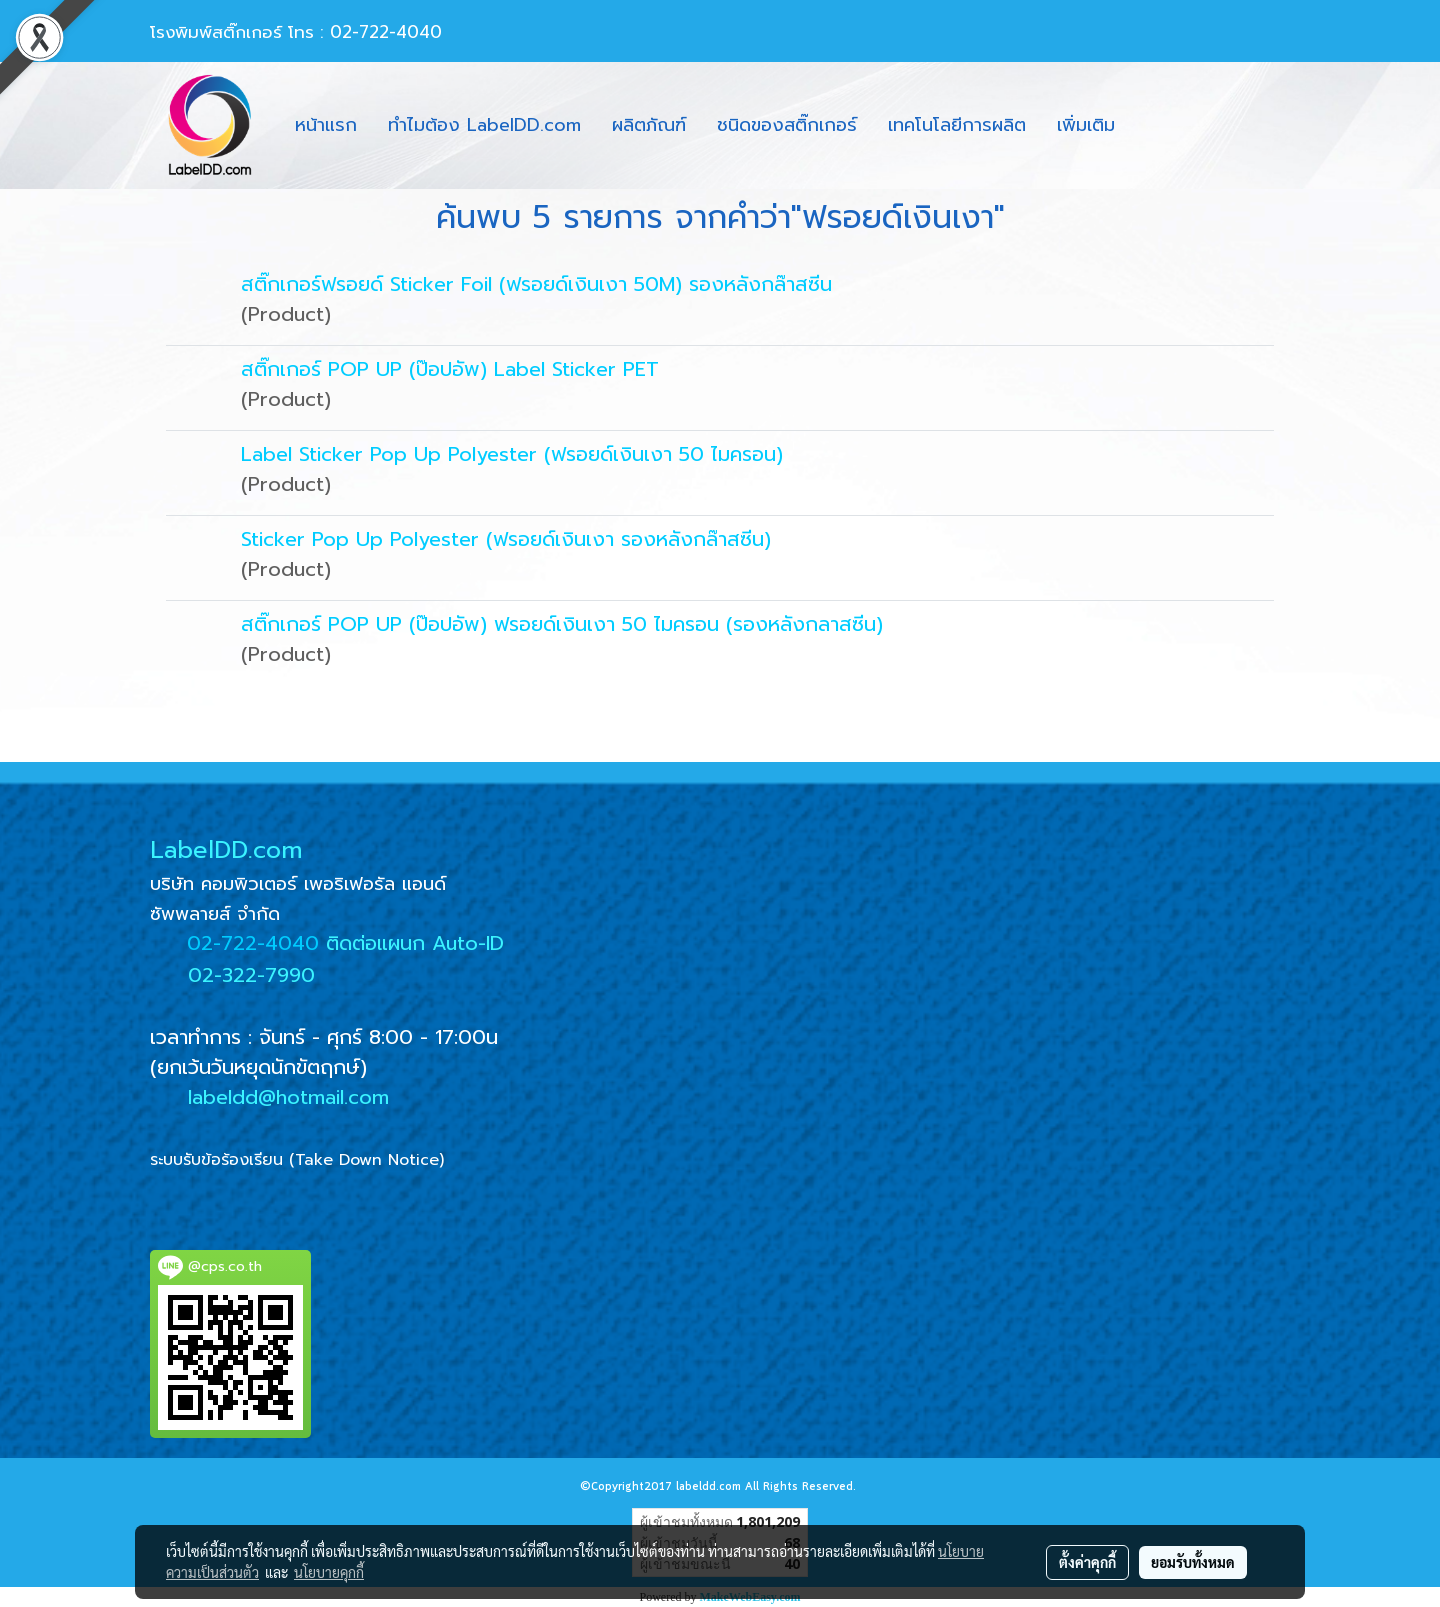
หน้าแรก (326, 125)
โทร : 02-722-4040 (365, 32)
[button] (1148, 126)
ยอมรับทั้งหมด (1193, 1562)
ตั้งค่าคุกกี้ (1087, 1562)
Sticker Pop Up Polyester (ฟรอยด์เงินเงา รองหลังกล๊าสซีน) (506, 539)
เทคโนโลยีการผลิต (957, 125)
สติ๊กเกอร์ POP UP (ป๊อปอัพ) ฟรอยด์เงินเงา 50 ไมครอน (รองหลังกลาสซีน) (562, 624)
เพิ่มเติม (1086, 125)
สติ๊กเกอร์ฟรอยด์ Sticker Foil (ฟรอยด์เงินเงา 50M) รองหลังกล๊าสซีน (536, 284)
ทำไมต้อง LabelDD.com (484, 125)
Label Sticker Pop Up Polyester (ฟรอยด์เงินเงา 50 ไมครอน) (512, 454)
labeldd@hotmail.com (288, 1097)
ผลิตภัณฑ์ (649, 125)
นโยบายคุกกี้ (329, 1572)
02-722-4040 (253, 943)
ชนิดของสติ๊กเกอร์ (787, 125)
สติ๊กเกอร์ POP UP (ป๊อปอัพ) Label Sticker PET (450, 369)
